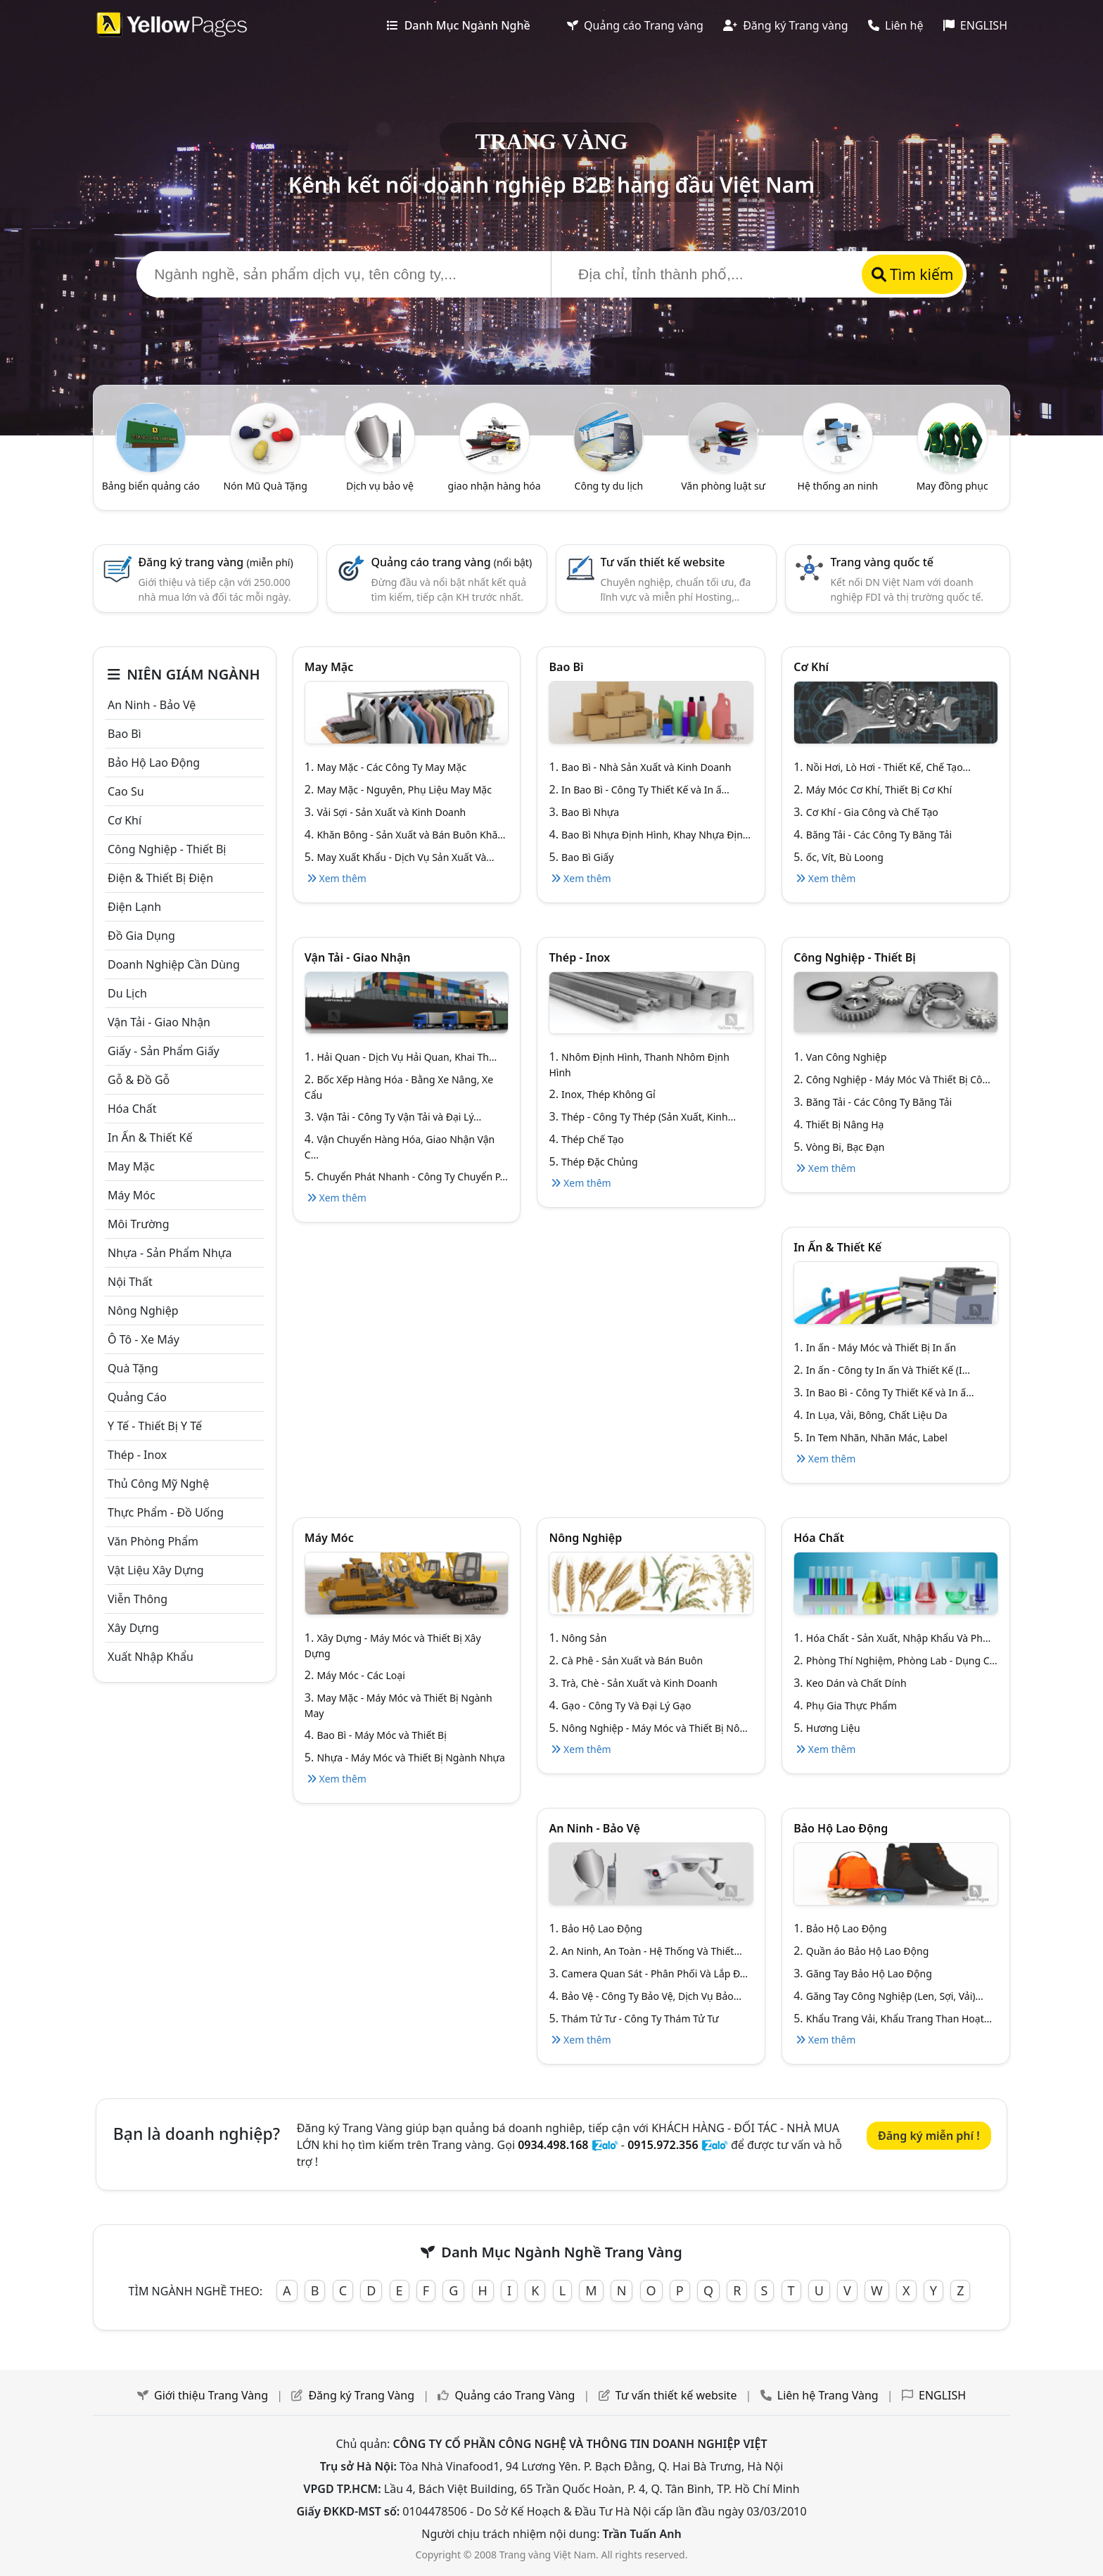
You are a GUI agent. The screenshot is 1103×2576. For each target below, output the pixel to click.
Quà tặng (133, 1368)
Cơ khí (124, 820)
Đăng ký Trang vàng (785, 25)
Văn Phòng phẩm (153, 1541)
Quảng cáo (137, 1397)
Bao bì (124, 733)
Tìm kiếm (913, 274)
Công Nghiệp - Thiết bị (167, 849)
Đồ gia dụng (141, 935)
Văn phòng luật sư (723, 485)
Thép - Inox (137, 1454)
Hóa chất (132, 1108)
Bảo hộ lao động (154, 762)
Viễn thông (137, 1599)
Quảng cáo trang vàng (452, 562)
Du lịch (127, 993)
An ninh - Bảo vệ (152, 705)
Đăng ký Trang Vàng (361, 2395)
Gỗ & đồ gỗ (139, 1080)
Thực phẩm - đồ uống (166, 1512)
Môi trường (139, 1224)
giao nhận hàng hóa (494, 485)
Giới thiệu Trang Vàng (211, 2395)
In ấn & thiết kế (150, 1137)
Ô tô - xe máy (143, 1339)
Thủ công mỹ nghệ (158, 1483)
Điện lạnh (134, 906)
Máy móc (131, 1195)
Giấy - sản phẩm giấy (163, 1051)
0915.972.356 (662, 2145)
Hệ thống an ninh (838, 485)
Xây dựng (133, 1627)
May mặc (131, 1166)
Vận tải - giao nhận (159, 1022)
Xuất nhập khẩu (150, 1656)
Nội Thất (130, 1281)
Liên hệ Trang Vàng (828, 2395)
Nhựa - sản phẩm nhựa (170, 1253)
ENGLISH (975, 25)
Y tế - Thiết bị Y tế (155, 1426)
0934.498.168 (553, 2145)
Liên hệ (896, 25)
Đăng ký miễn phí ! (929, 2135)
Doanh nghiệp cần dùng (174, 964)
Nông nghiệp (143, 1310)
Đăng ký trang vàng (215, 562)
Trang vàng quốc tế (881, 562)
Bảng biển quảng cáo (151, 485)
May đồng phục (952, 485)
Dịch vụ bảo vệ (380, 485)
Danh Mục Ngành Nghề (458, 25)
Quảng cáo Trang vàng (635, 25)
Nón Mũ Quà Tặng (265, 485)
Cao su (126, 791)
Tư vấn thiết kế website (663, 562)
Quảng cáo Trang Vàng (514, 2395)
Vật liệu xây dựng (156, 1570)
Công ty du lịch (609, 485)
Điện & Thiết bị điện (160, 878)
